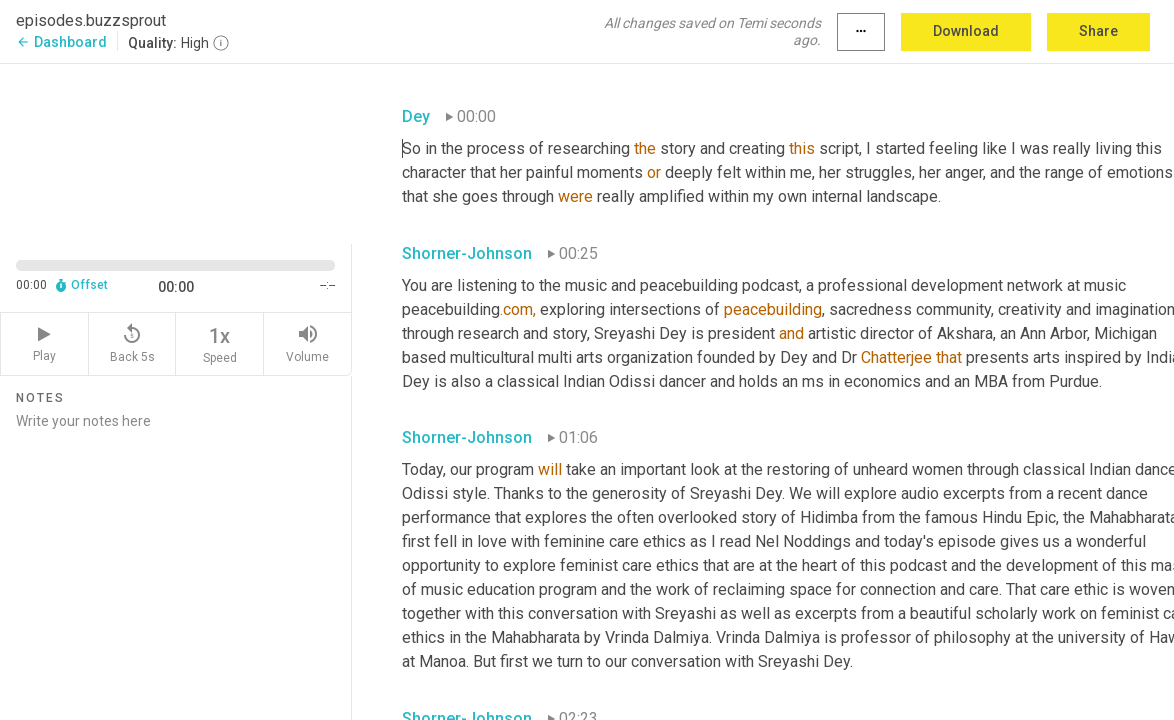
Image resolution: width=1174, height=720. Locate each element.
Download (966, 31)
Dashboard (61, 42)
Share (1098, 31)
